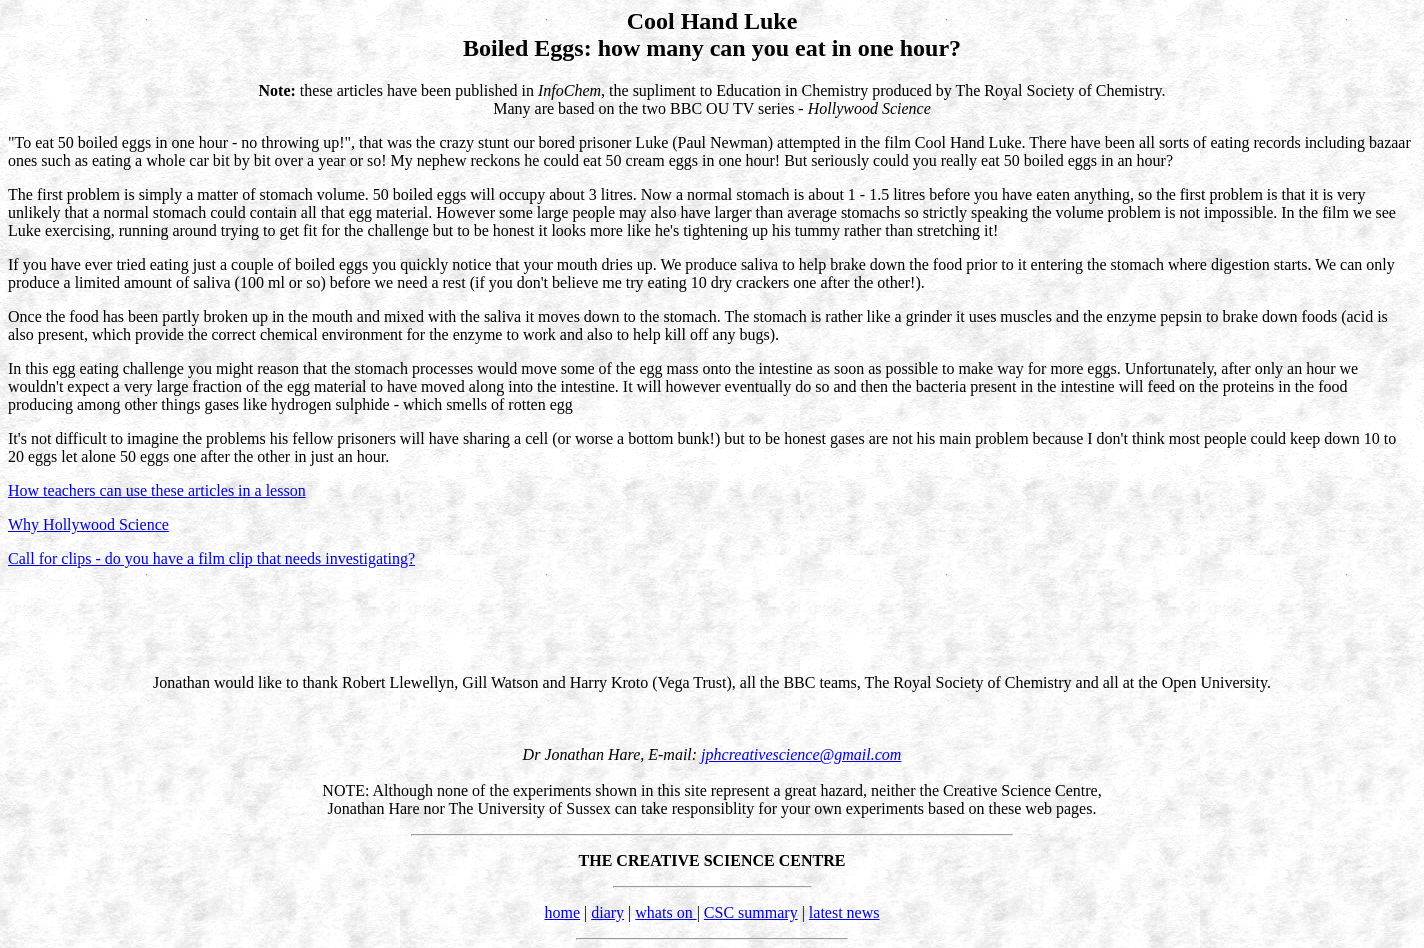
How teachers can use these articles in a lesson (157, 490)
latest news (844, 912)
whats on (665, 912)
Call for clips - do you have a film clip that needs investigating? (211, 558)
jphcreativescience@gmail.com (801, 754)
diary (607, 912)
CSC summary (751, 912)
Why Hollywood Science (88, 524)
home (562, 912)
